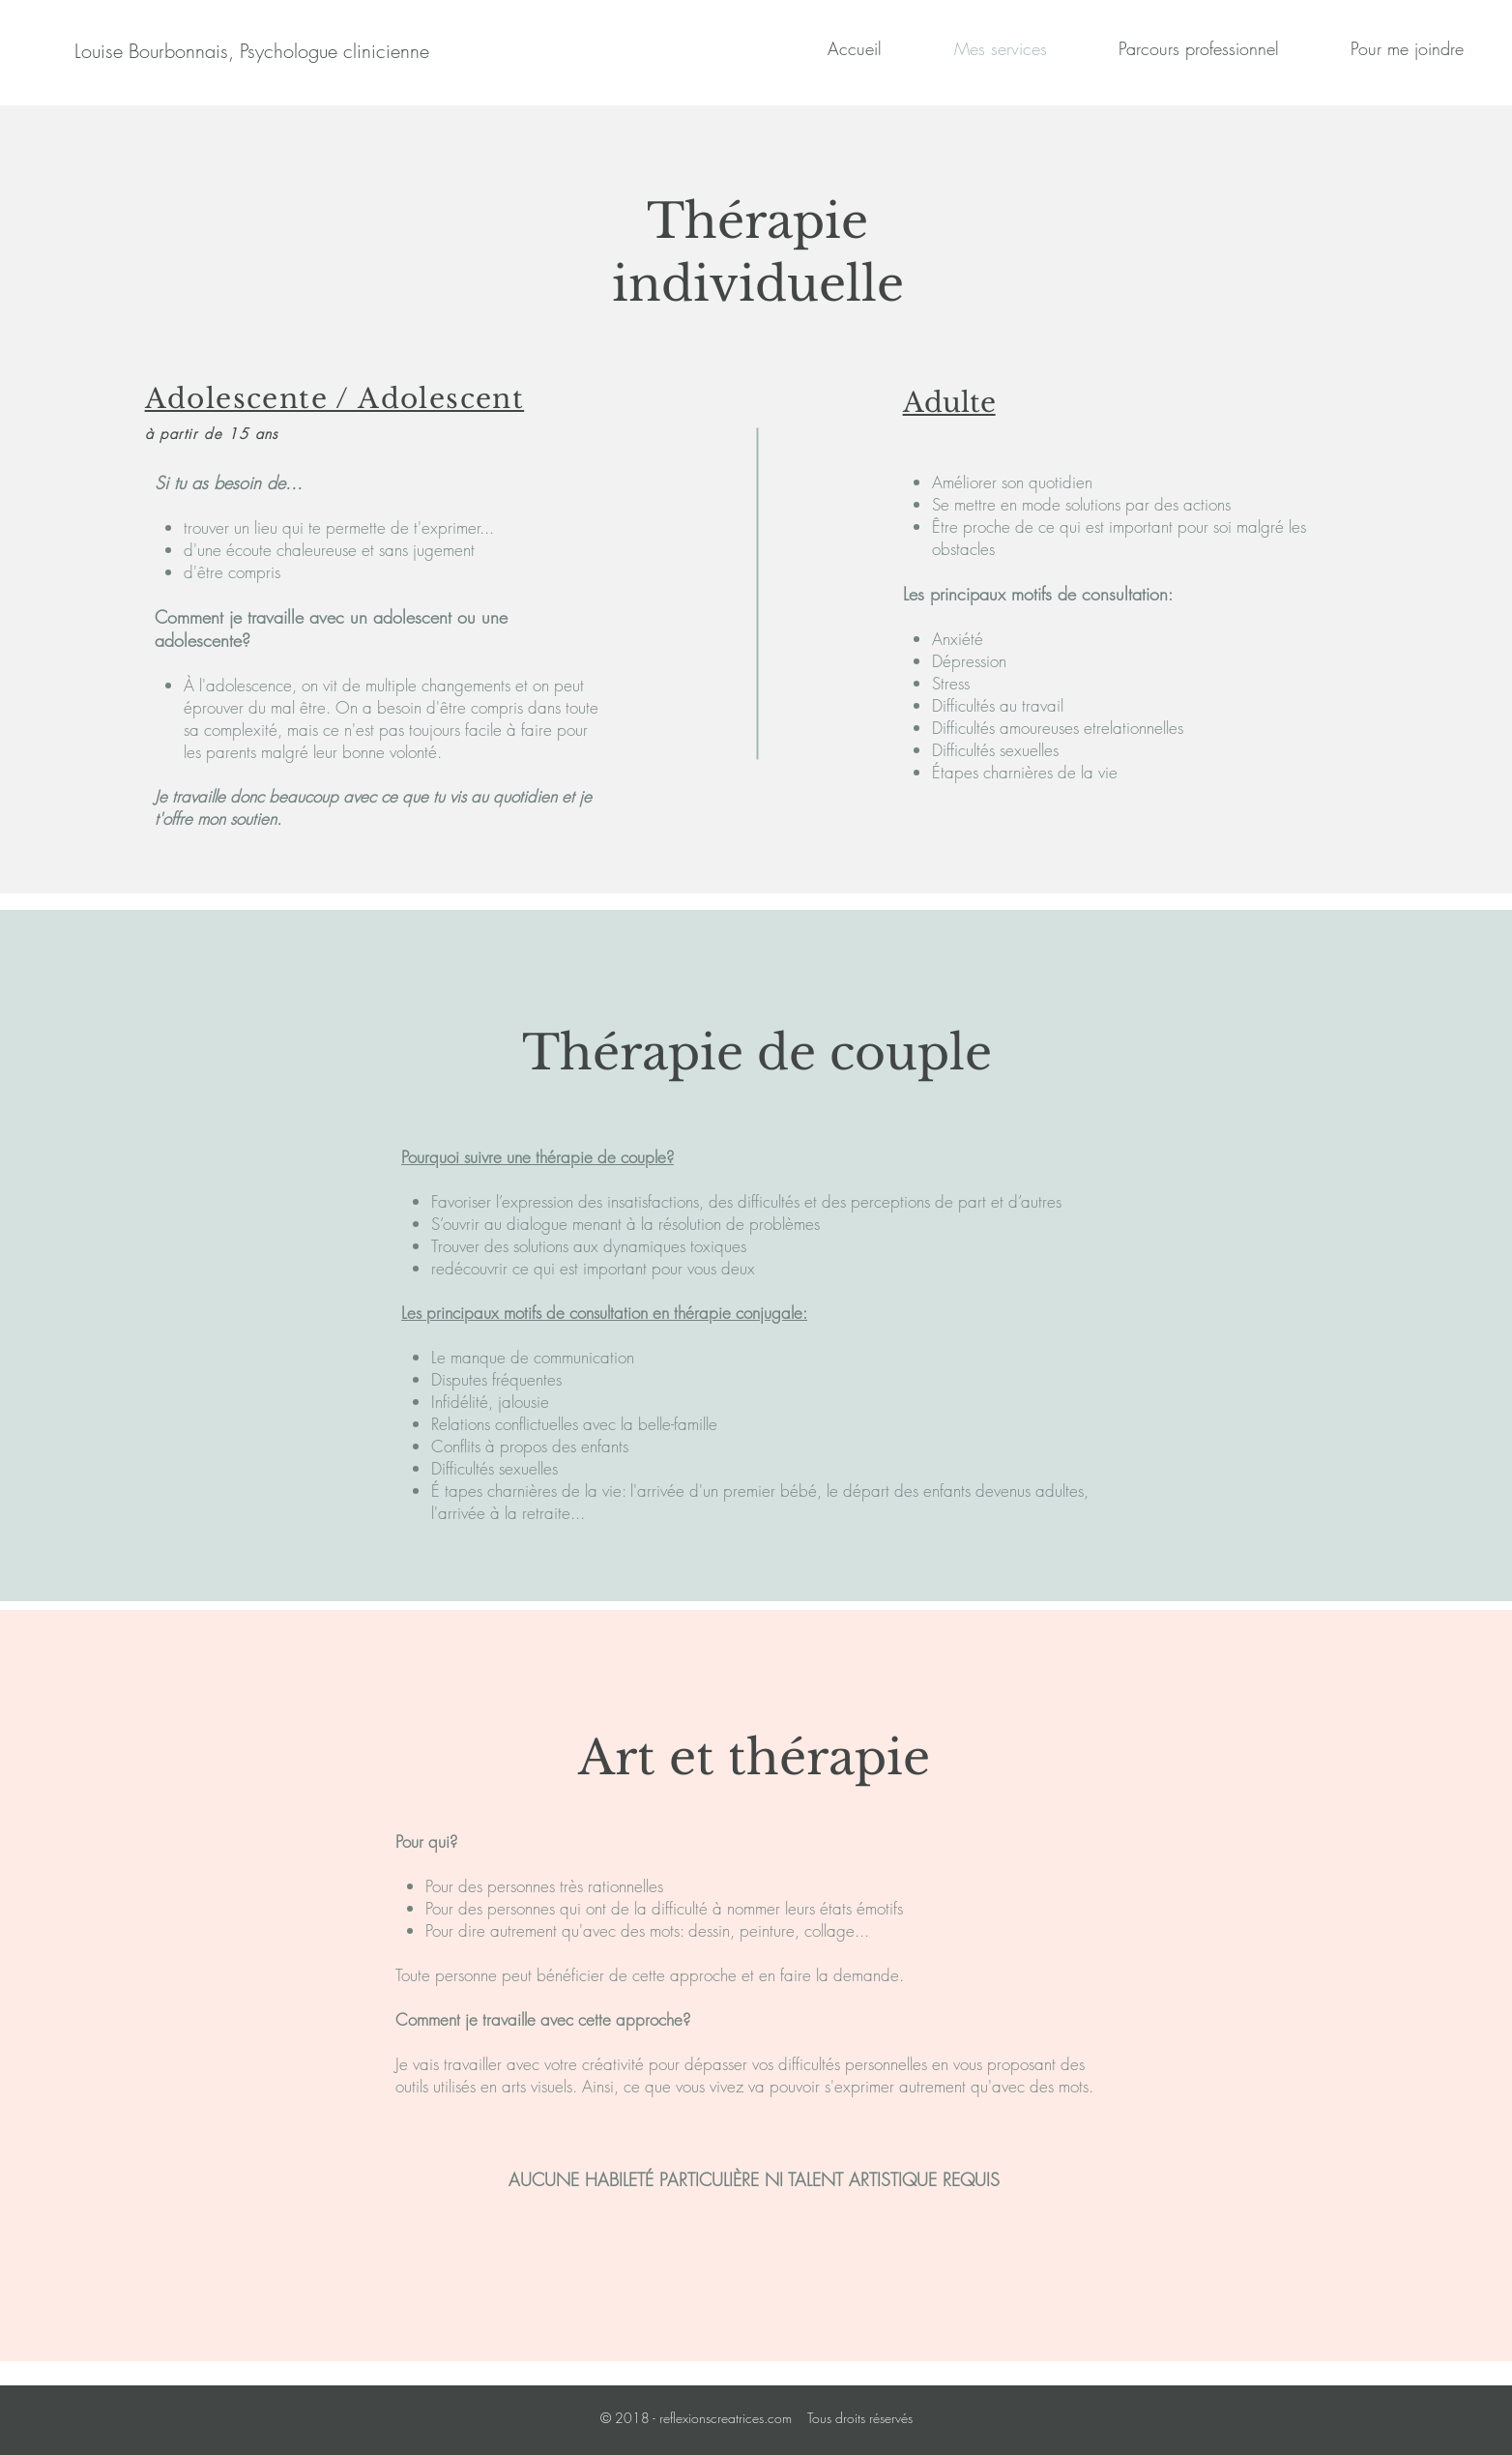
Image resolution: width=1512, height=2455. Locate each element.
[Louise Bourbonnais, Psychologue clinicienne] (252, 51)
